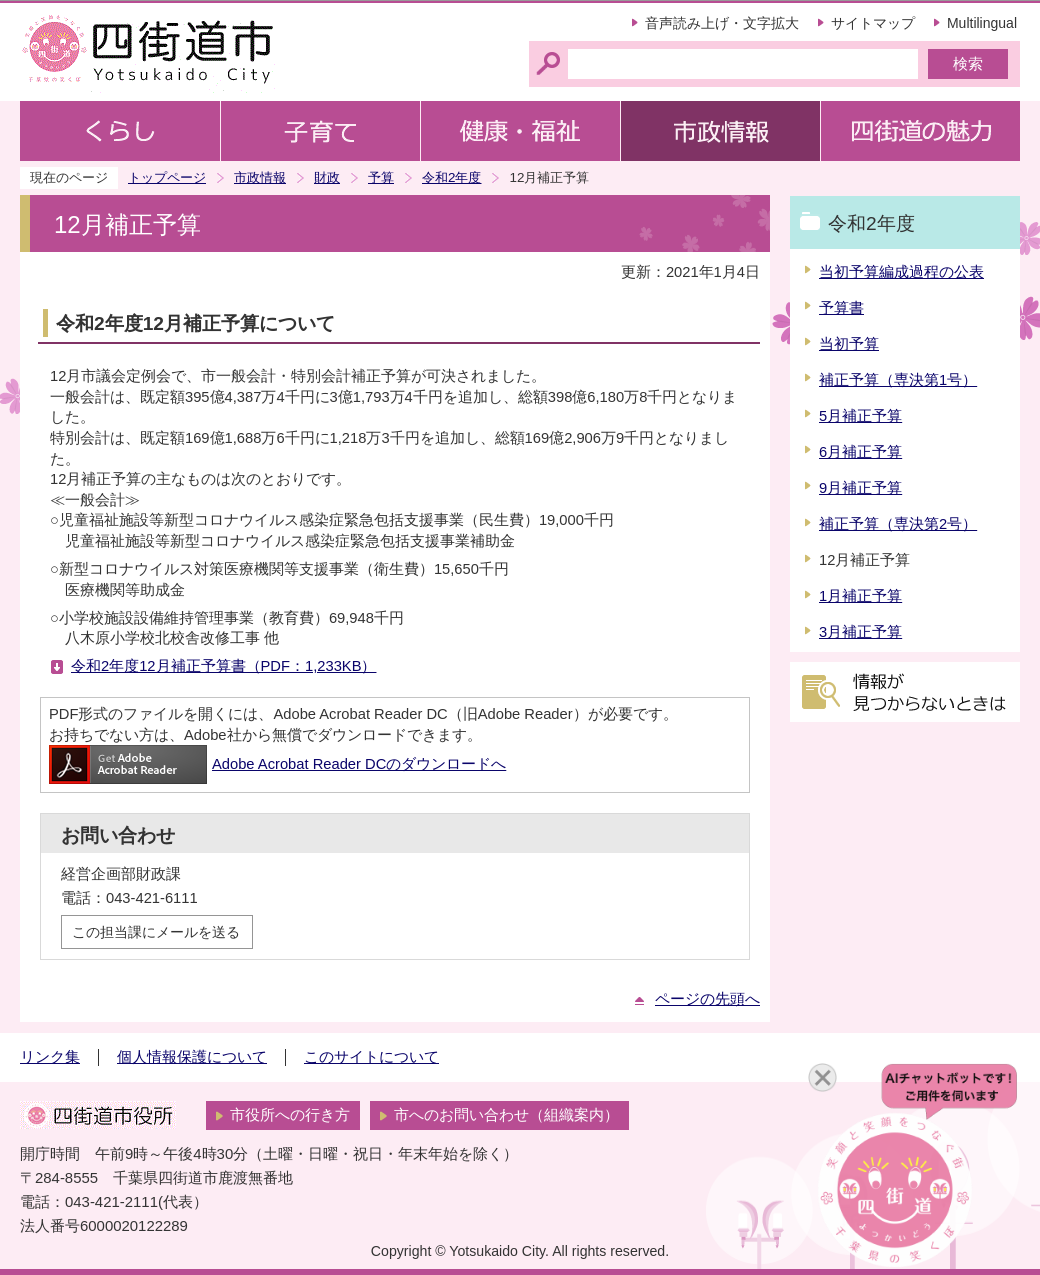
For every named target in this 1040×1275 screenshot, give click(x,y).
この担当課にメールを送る (156, 932)
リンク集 (50, 1057)
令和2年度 (451, 177)
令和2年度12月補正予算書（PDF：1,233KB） (223, 666)
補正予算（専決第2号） (898, 524)
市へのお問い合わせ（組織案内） (506, 1115)
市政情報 (260, 177)
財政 (327, 177)
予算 (381, 177)
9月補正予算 (860, 488)
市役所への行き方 (290, 1115)
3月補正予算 (860, 632)
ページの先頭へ (707, 999)
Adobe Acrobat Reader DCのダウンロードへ (277, 764)
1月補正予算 (860, 596)
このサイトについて (371, 1057)
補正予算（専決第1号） (898, 380)
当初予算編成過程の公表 (901, 272)
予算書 (841, 308)
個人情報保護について (192, 1057)
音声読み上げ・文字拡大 (722, 23)
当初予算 (849, 344)
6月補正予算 (860, 452)
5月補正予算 (860, 416)
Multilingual (982, 23)
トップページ (167, 177)
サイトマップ (873, 23)
